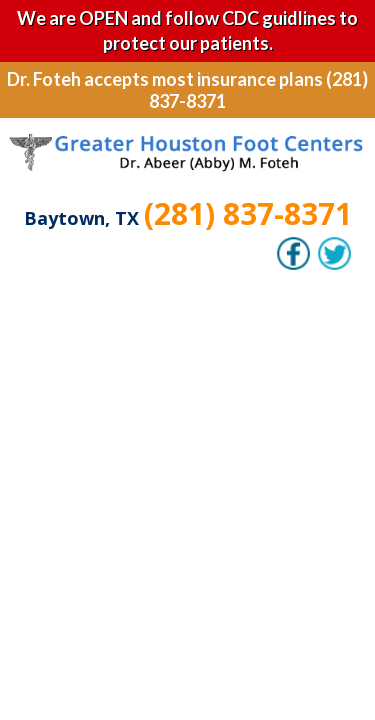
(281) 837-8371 (248, 213)
